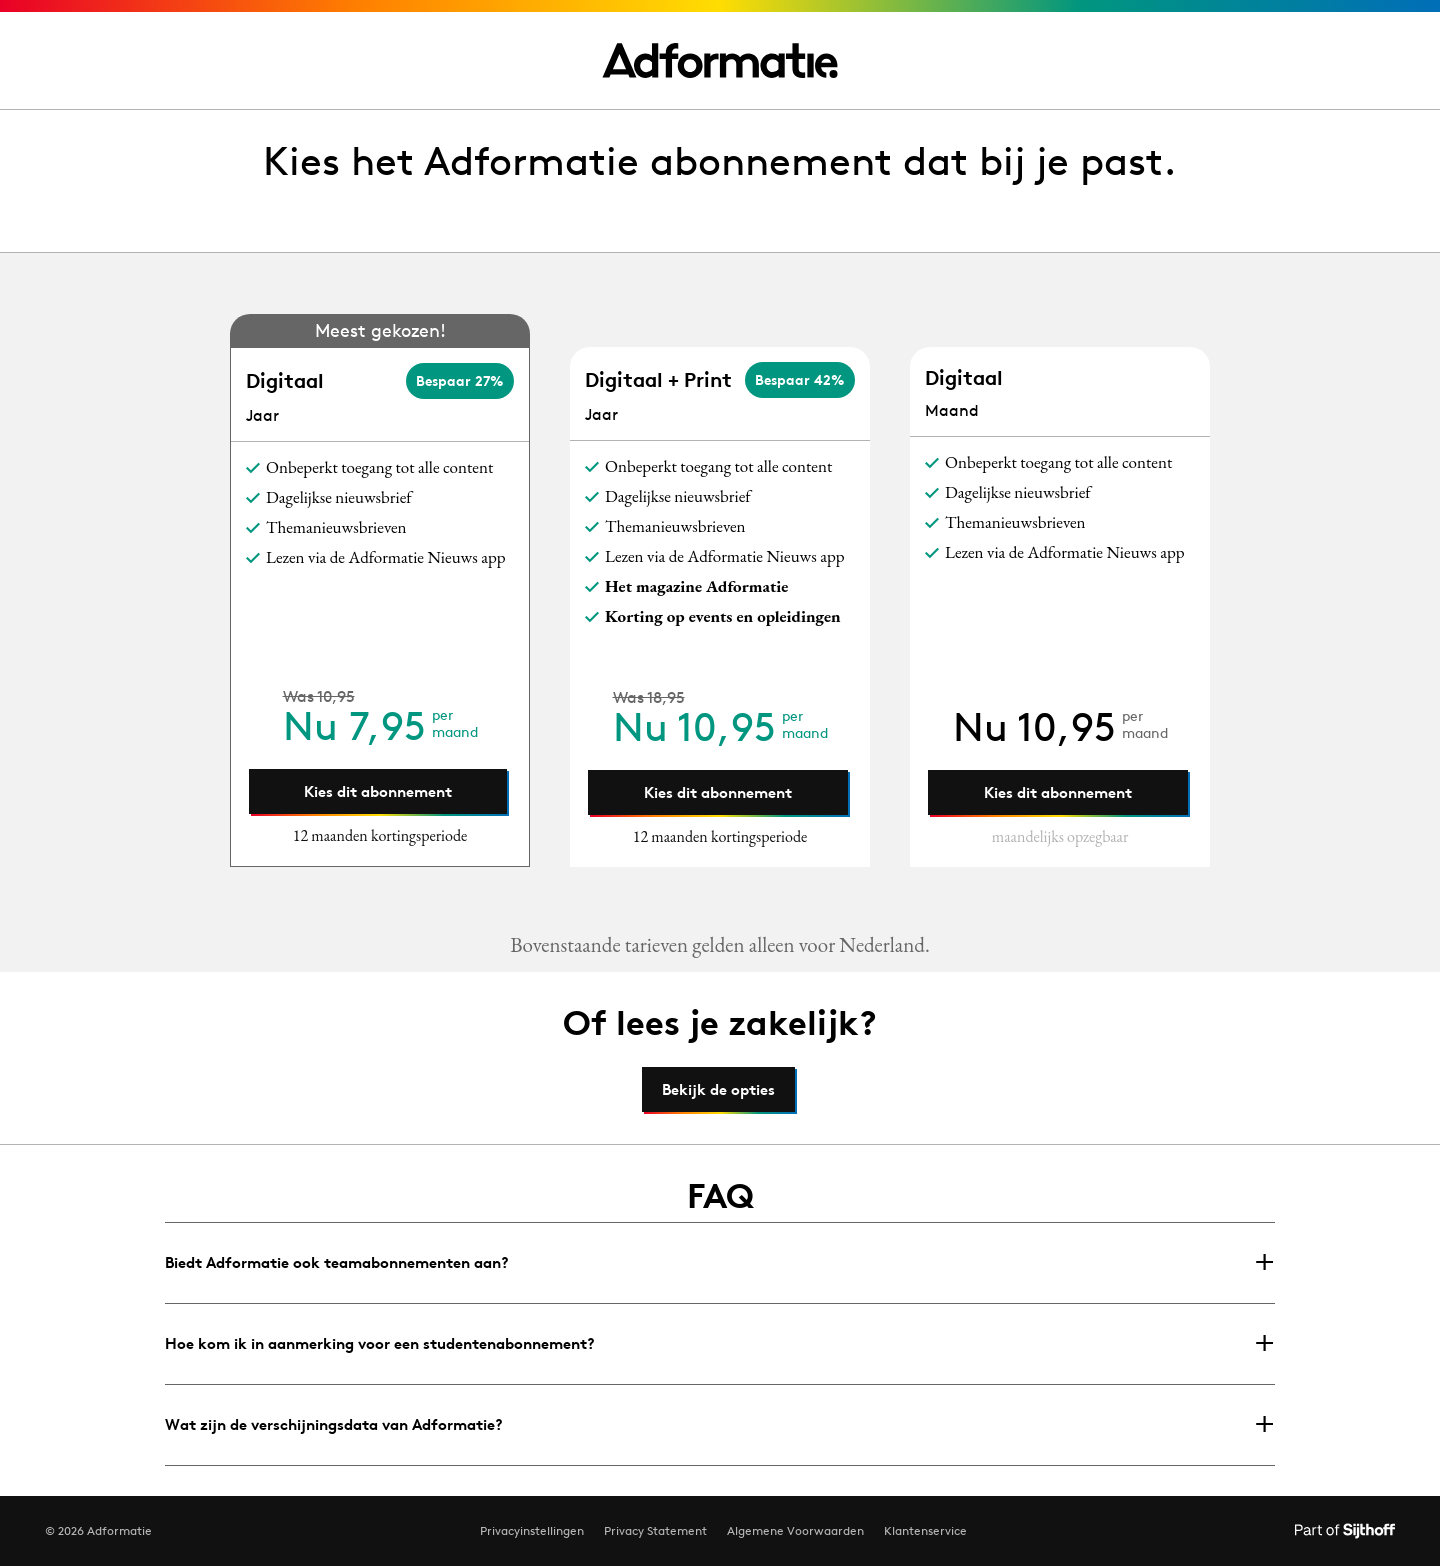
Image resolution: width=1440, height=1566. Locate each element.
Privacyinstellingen (532, 1530)
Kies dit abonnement (378, 791)
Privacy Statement (655, 1530)
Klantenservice (925, 1530)
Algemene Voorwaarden (795, 1530)
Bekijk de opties (718, 1089)
